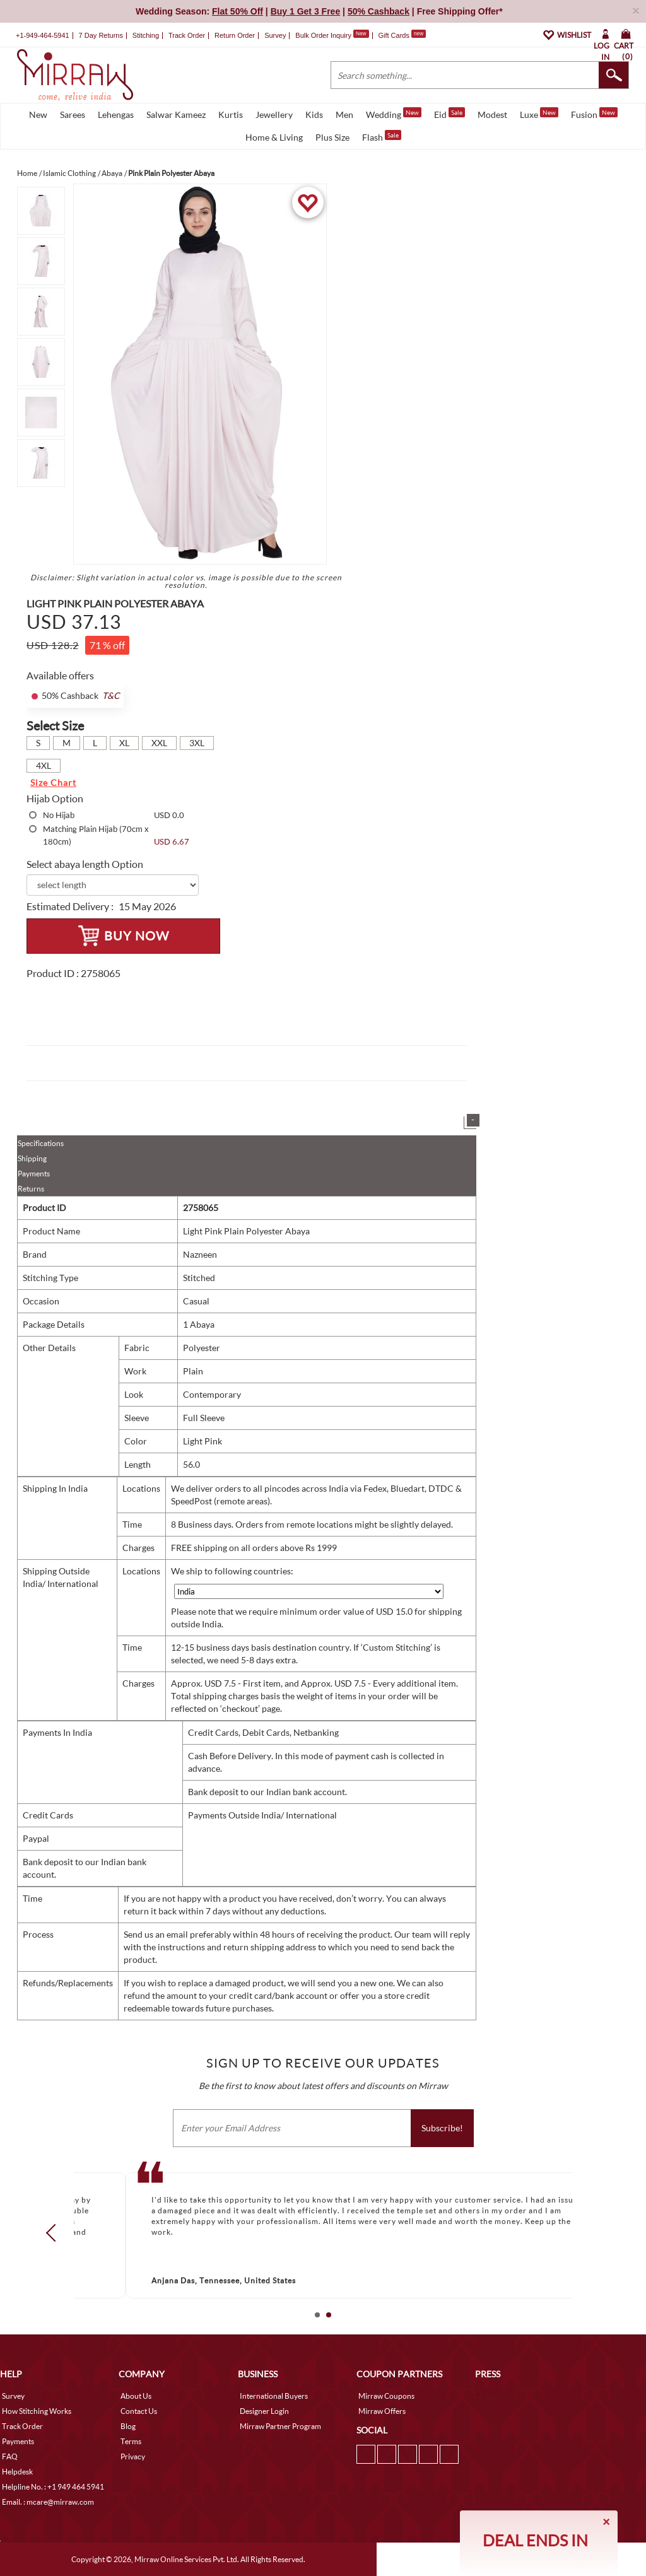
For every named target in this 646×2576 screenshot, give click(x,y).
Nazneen (200, 1254)
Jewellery (274, 114)
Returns (31, 1188)
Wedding (393, 113)
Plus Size (332, 137)
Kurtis (230, 114)
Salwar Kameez (176, 114)
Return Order (234, 35)
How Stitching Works (36, 2411)
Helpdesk (17, 2471)
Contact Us (138, 2411)
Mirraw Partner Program (280, 2426)
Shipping (32, 1158)
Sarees (72, 114)
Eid (449, 113)
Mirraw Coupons (386, 2396)
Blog (128, 2426)
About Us (135, 2396)
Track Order (186, 35)
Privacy (132, 2456)
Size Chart (53, 782)
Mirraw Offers (382, 2411)
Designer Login (264, 2411)
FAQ (10, 2456)
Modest (492, 114)
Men (344, 114)
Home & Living (274, 137)
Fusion (594, 113)
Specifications (41, 1143)
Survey (275, 35)
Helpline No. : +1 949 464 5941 (53, 2486)
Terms (130, 2441)
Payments (34, 1173)
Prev (55, 2233)
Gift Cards (402, 35)
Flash (381, 136)
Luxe (539, 113)
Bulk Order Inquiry (323, 35)
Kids (314, 114)
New (38, 114)
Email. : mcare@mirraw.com (48, 2502)
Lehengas (116, 114)
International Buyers (274, 2396)
